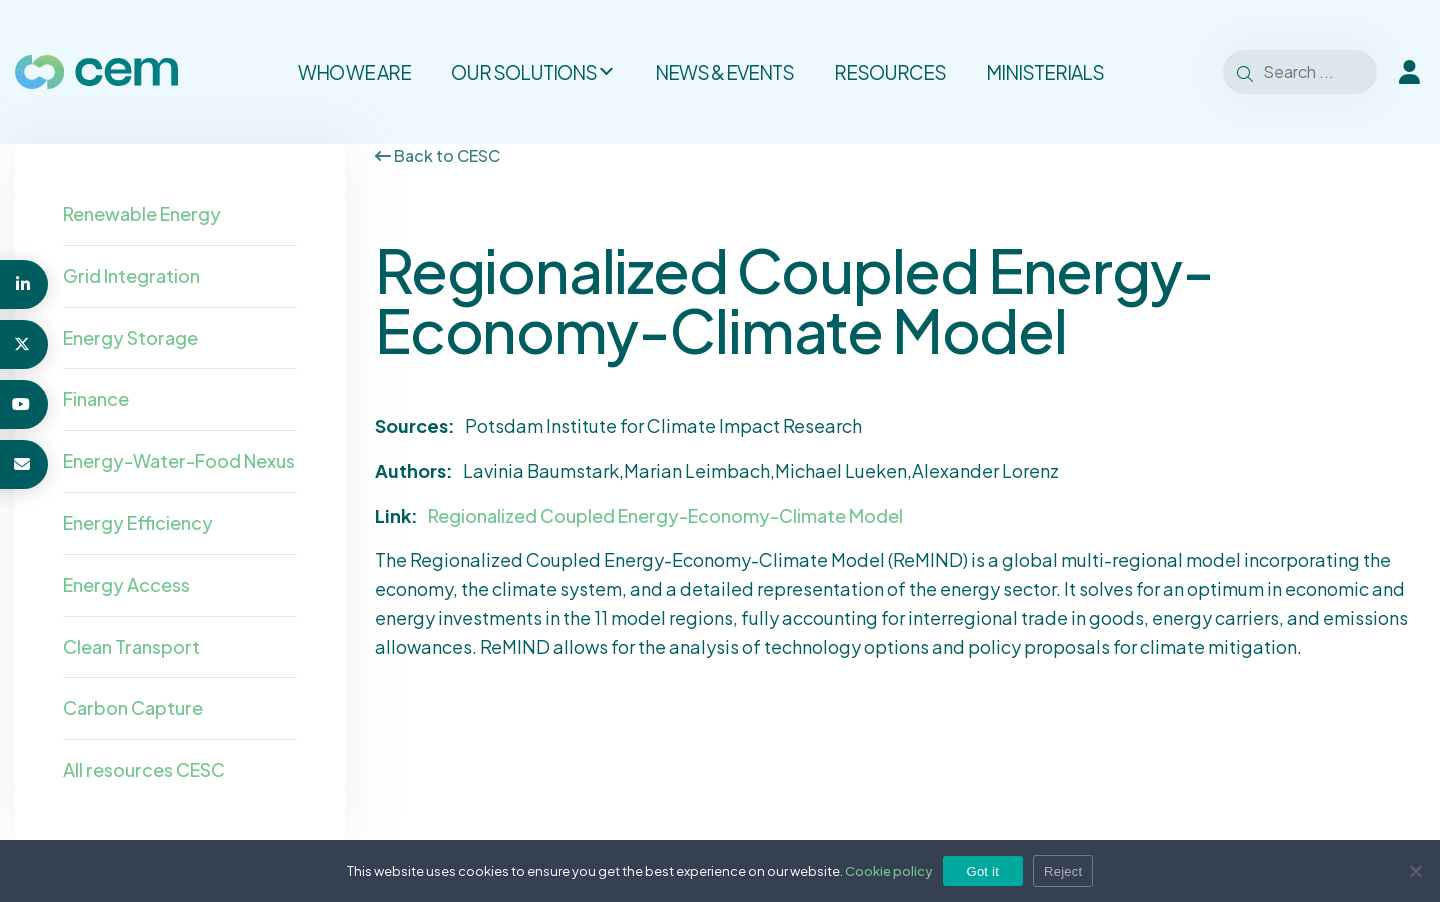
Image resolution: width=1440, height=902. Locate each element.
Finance (96, 398)
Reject (1063, 871)
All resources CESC (144, 769)
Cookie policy (889, 871)
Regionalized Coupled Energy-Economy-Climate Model (665, 515)
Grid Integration (131, 275)
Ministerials (1045, 72)
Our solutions (533, 72)
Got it (983, 871)
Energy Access (126, 584)
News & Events (724, 72)
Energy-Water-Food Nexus (179, 460)
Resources (890, 72)
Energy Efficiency (138, 522)
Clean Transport (131, 646)
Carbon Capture (133, 707)
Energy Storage (130, 337)
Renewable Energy (142, 213)
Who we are (354, 72)
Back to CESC (437, 155)
